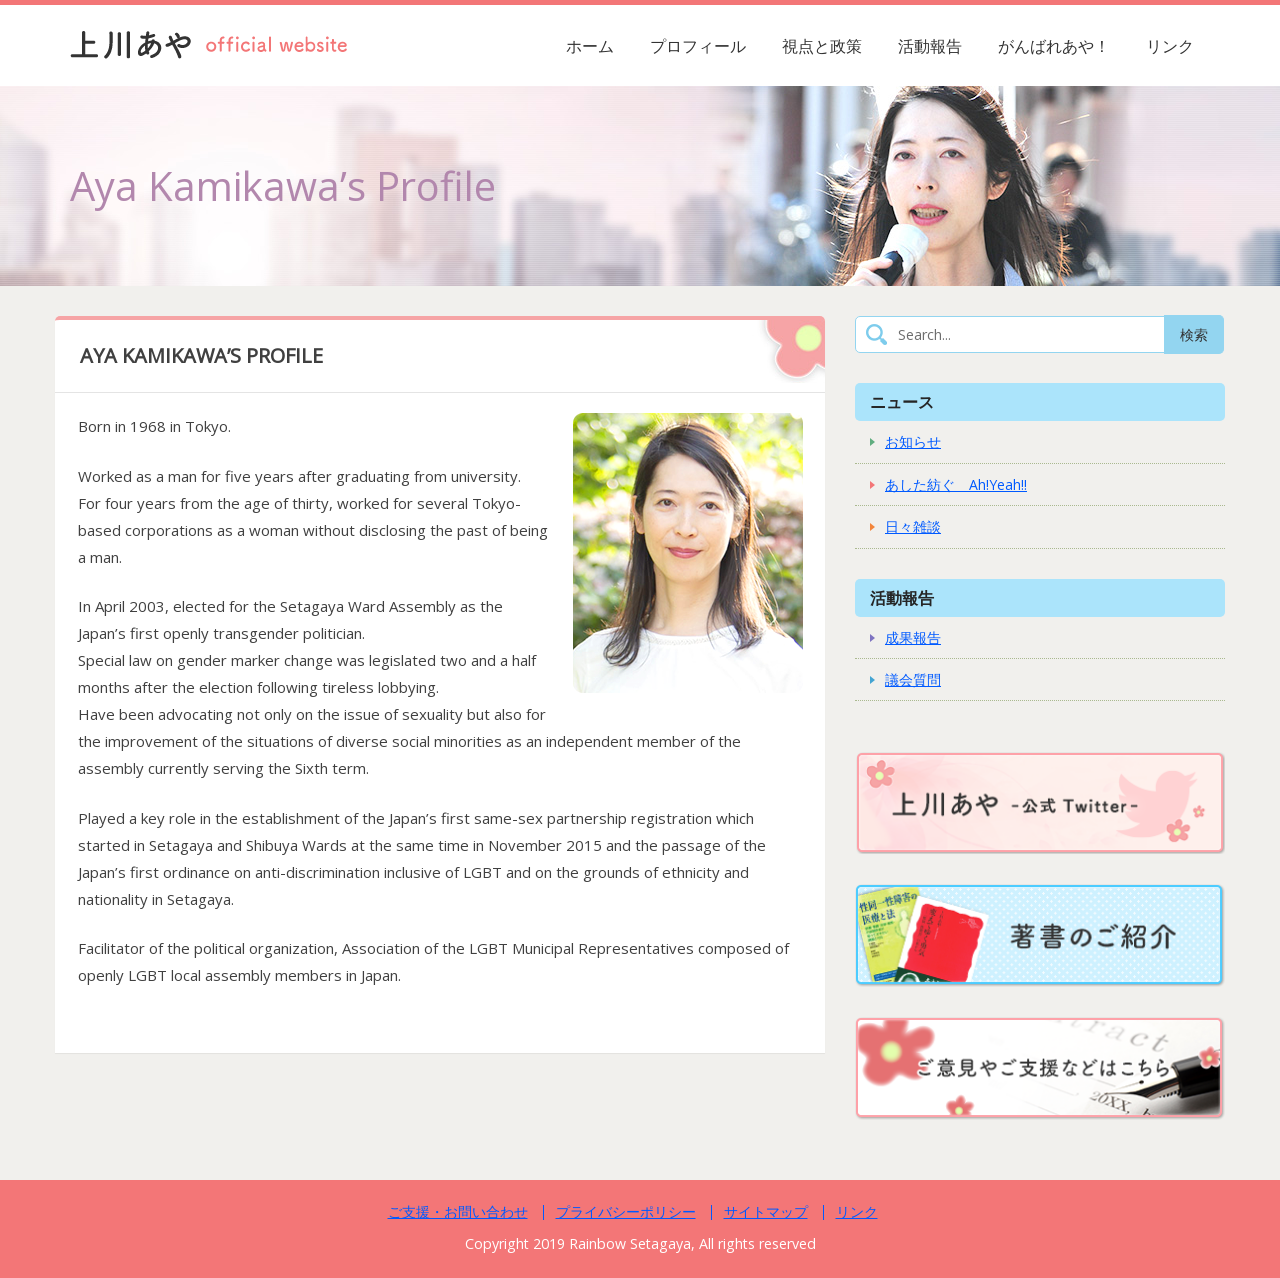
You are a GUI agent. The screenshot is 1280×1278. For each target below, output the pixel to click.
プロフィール (698, 46)
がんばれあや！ (1054, 46)
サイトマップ (766, 1211)
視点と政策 (822, 46)
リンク (1170, 46)
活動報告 (930, 46)
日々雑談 (913, 526)
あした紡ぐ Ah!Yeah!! (956, 484)
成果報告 (913, 637)
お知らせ (913, 441)
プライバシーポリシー (626, 1211)
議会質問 (913, 679)
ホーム (590, 46)
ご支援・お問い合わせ (458, 1211)
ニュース (902, 401)
